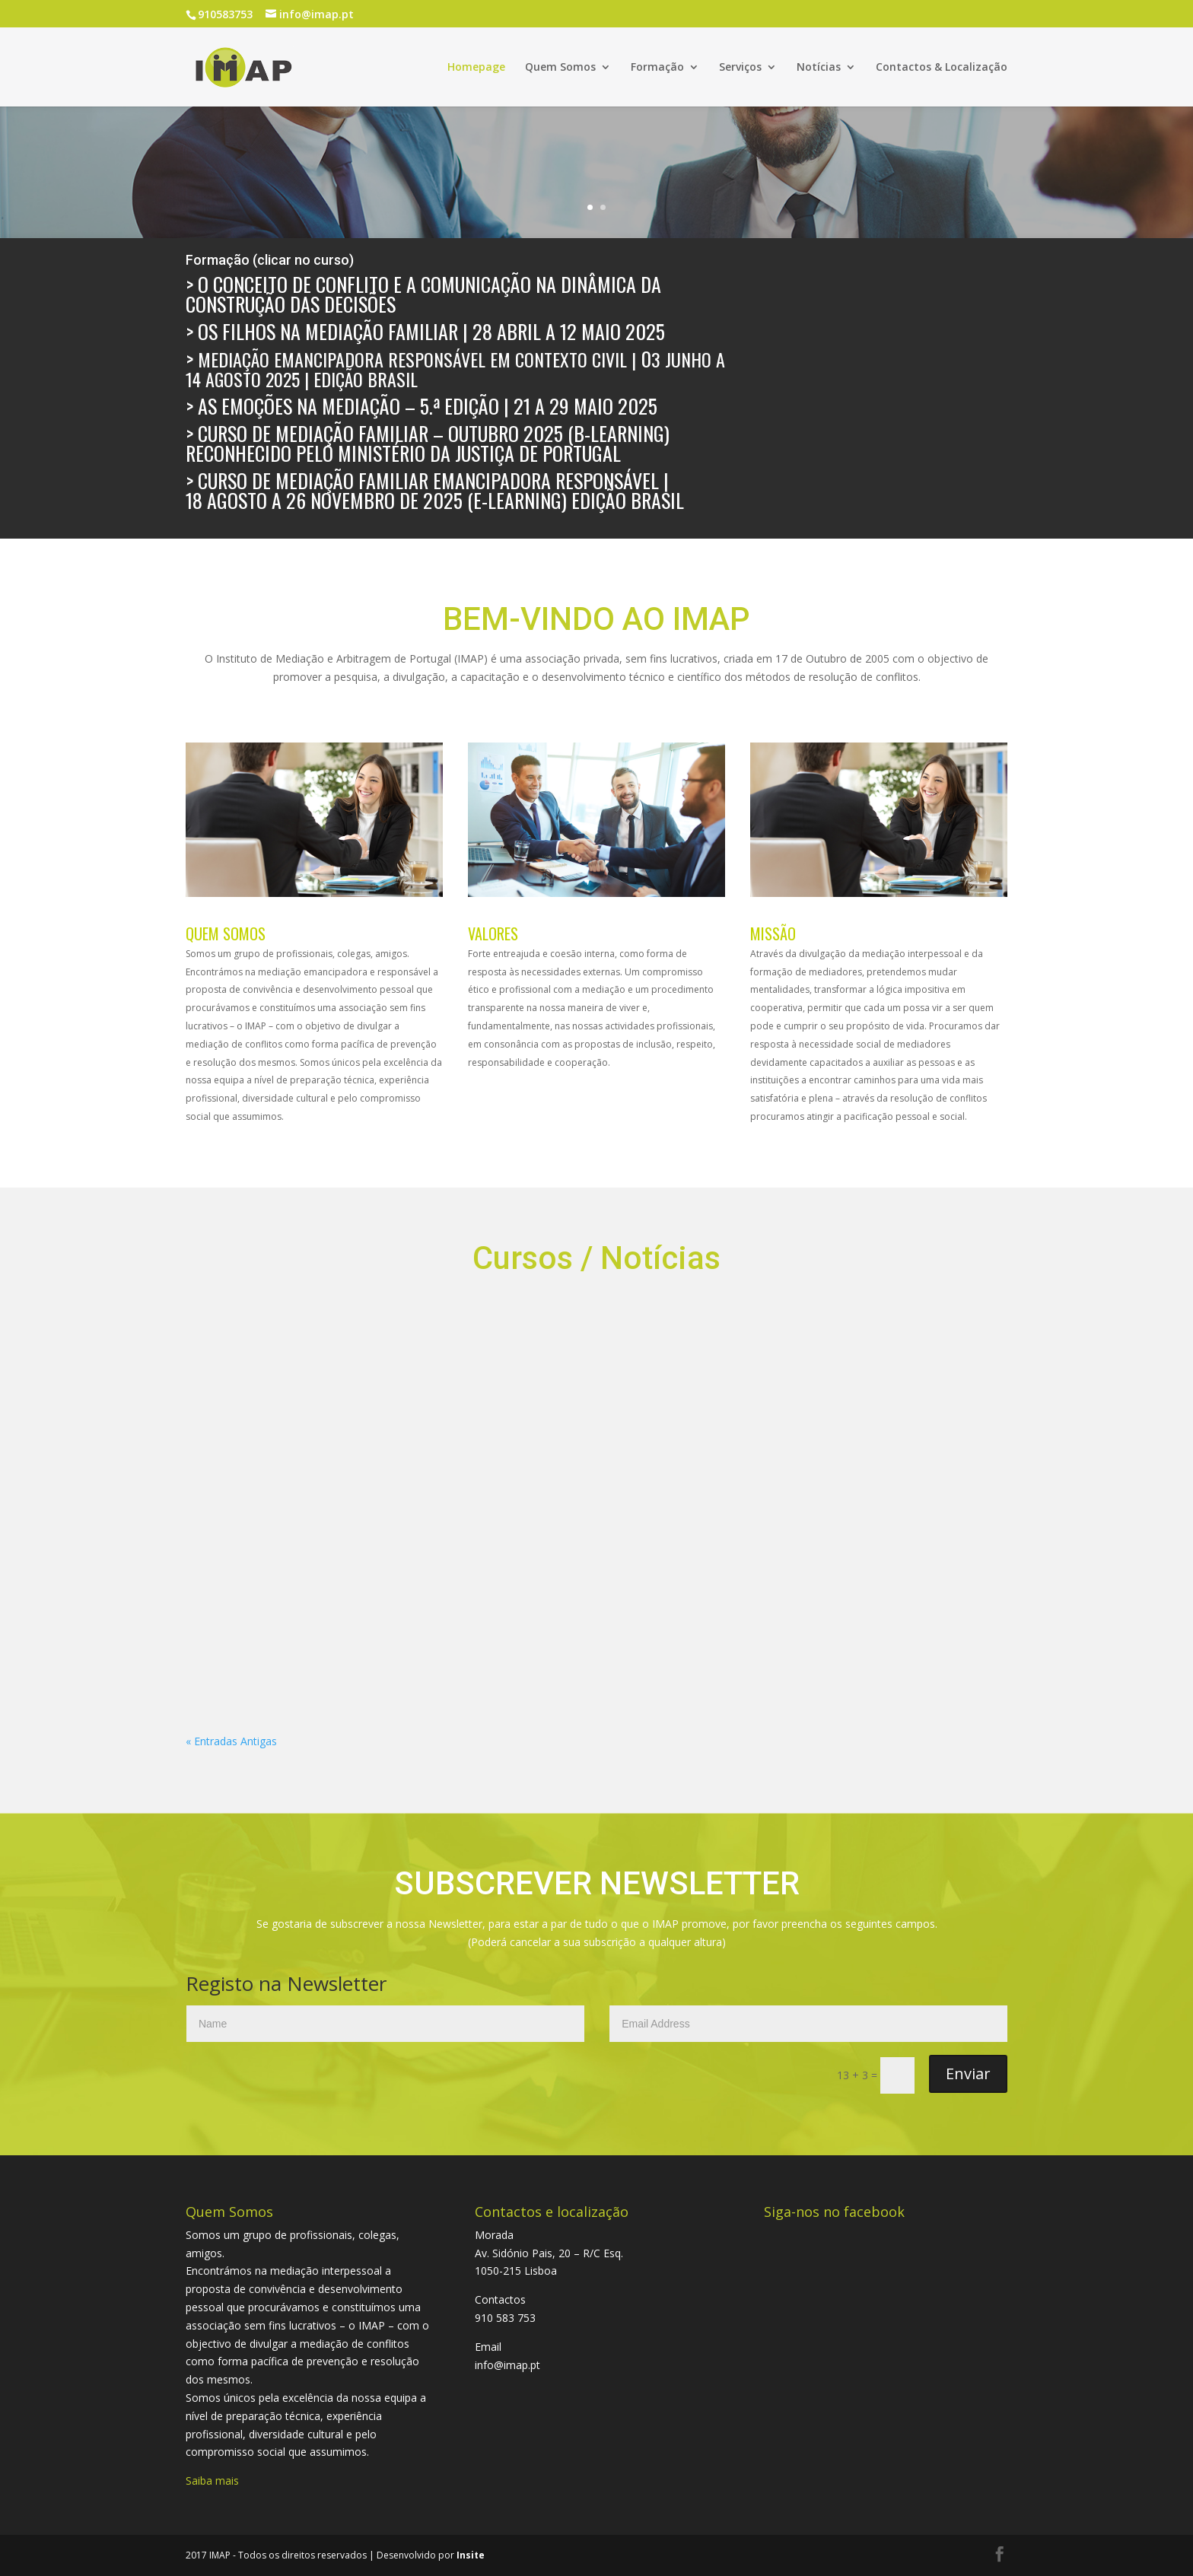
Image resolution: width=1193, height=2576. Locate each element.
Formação (657, 68)
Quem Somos (560, 68)
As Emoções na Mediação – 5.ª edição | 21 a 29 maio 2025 (427, 406)
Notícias (819, 68)
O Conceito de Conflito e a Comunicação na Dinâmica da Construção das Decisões (423, 294)
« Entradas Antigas (231, 1741)
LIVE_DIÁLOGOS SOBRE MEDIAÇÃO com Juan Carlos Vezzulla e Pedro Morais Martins (678, 1381)
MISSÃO (773, 933)
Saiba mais (212, 2480)
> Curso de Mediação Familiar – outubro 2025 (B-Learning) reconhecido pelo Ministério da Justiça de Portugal (428, 443)
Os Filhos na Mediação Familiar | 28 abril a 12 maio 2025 (431, 331)
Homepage (476, 68)
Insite (471, 2555)
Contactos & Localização (941, 68)
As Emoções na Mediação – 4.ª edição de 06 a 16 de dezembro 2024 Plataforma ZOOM (880, 1381)
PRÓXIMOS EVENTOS (268, 1361)
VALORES (493, 933)
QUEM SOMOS (226, 933)
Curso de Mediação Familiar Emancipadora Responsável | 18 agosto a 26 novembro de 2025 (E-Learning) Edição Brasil (448, 490)
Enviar (968, 2073)
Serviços (740, 68)
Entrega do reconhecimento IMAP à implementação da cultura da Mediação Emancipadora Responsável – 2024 (478, 1395)
